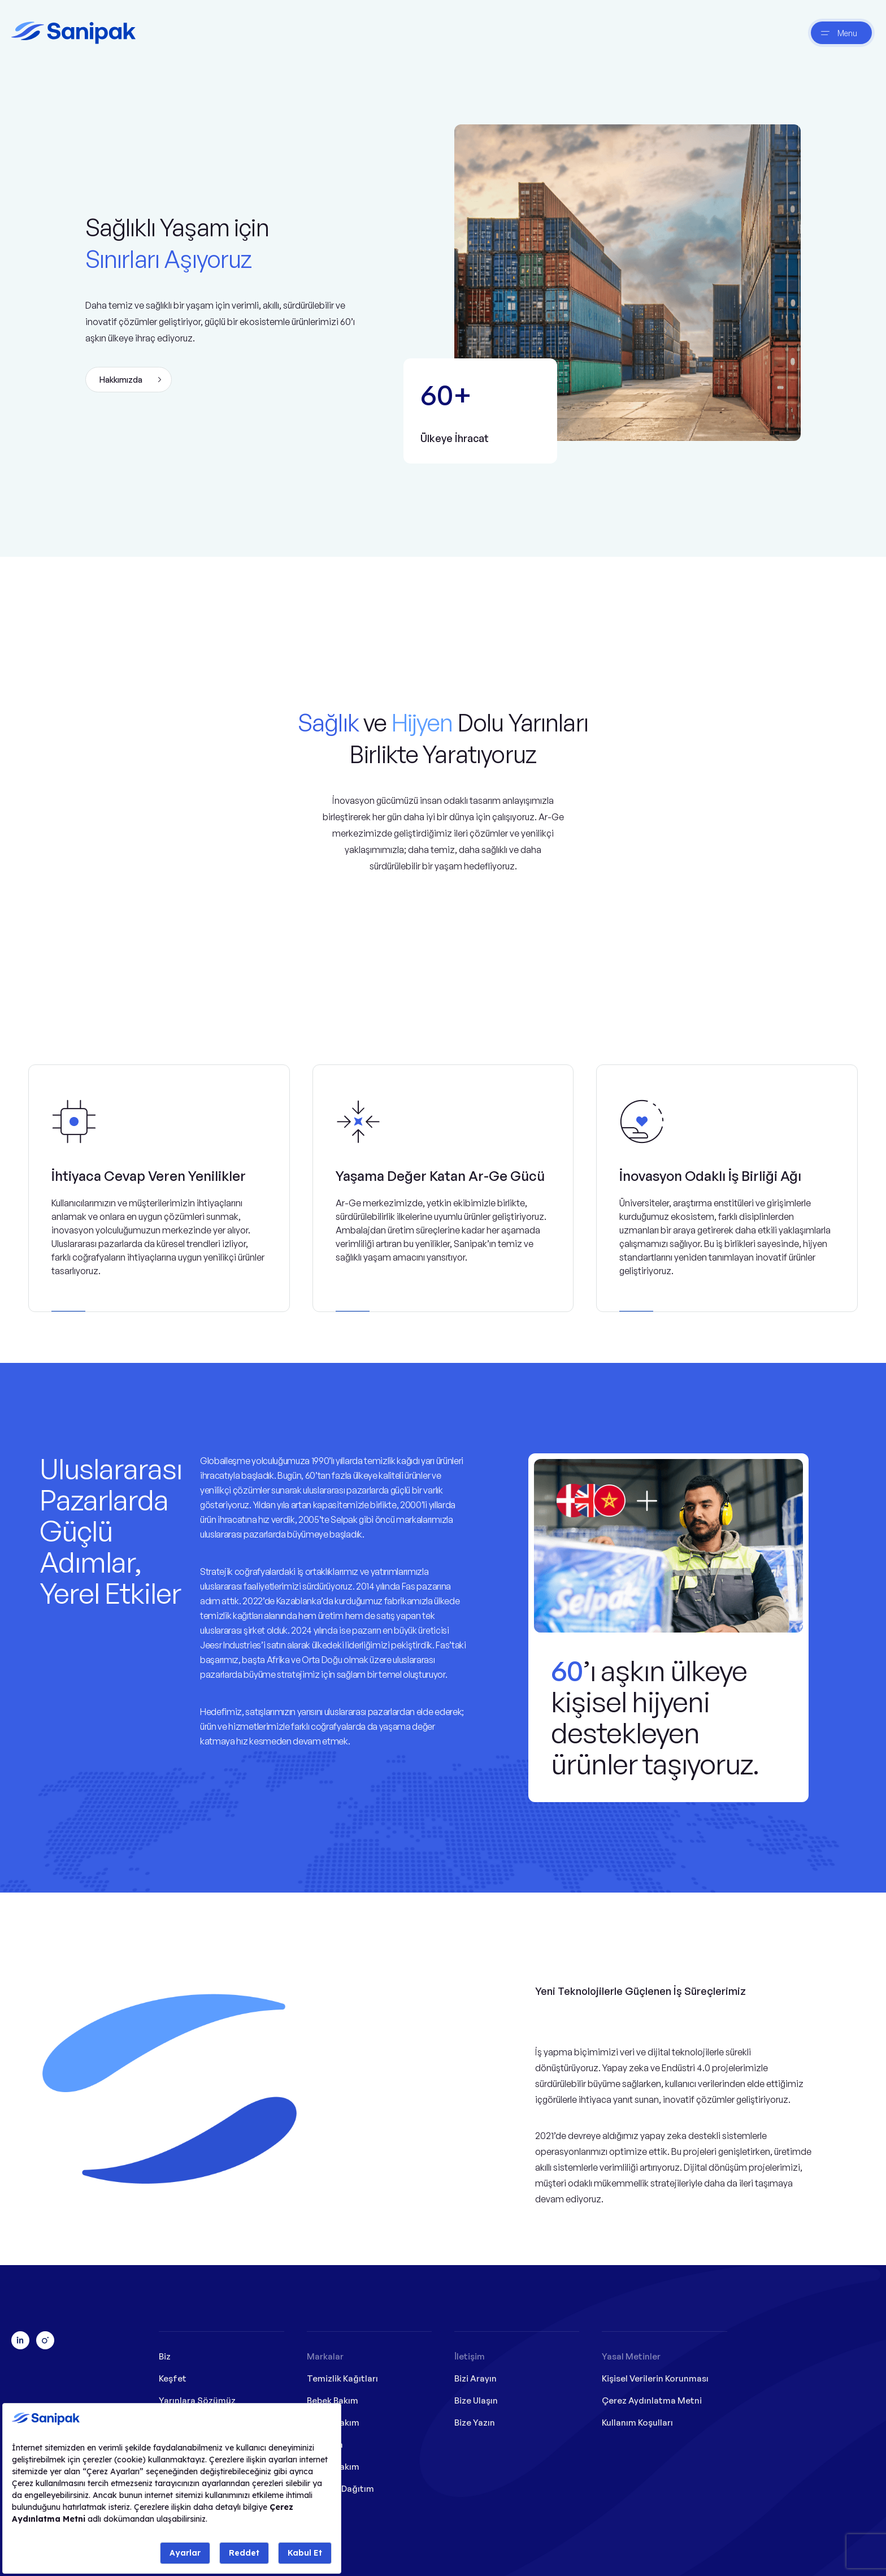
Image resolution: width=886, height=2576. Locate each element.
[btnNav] (841, 32)
